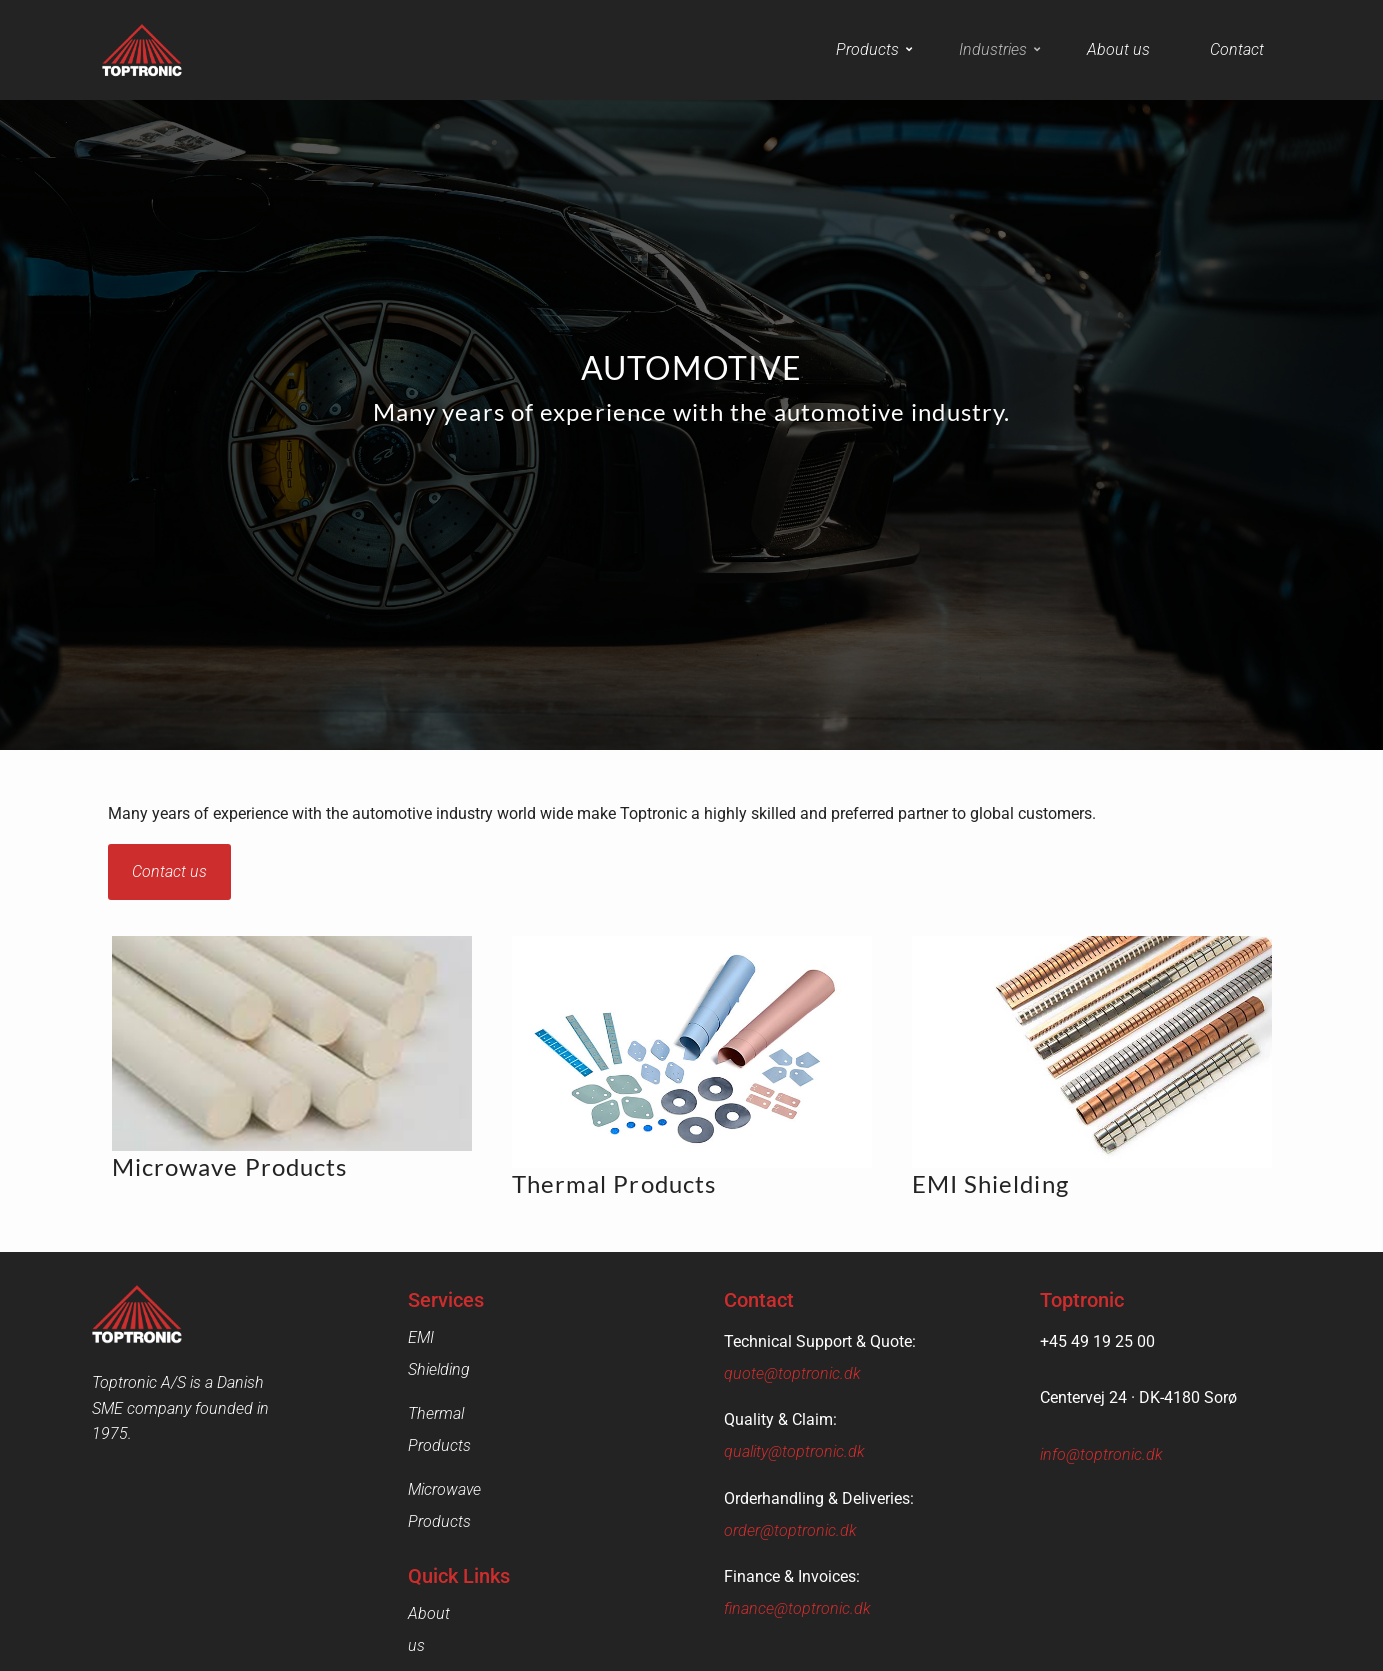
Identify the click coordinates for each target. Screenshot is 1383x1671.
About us (1118, 49)
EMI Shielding (454, 1337)
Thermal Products (469, 1381)
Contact (1237, 49)
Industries (999, 49)
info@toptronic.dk (1101, 1454)
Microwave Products (478, 1425)
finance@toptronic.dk (797, 1608)
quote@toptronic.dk (792, 1373)
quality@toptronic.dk (794, 1451)
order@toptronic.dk (790, 1530)
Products (874, 49)
